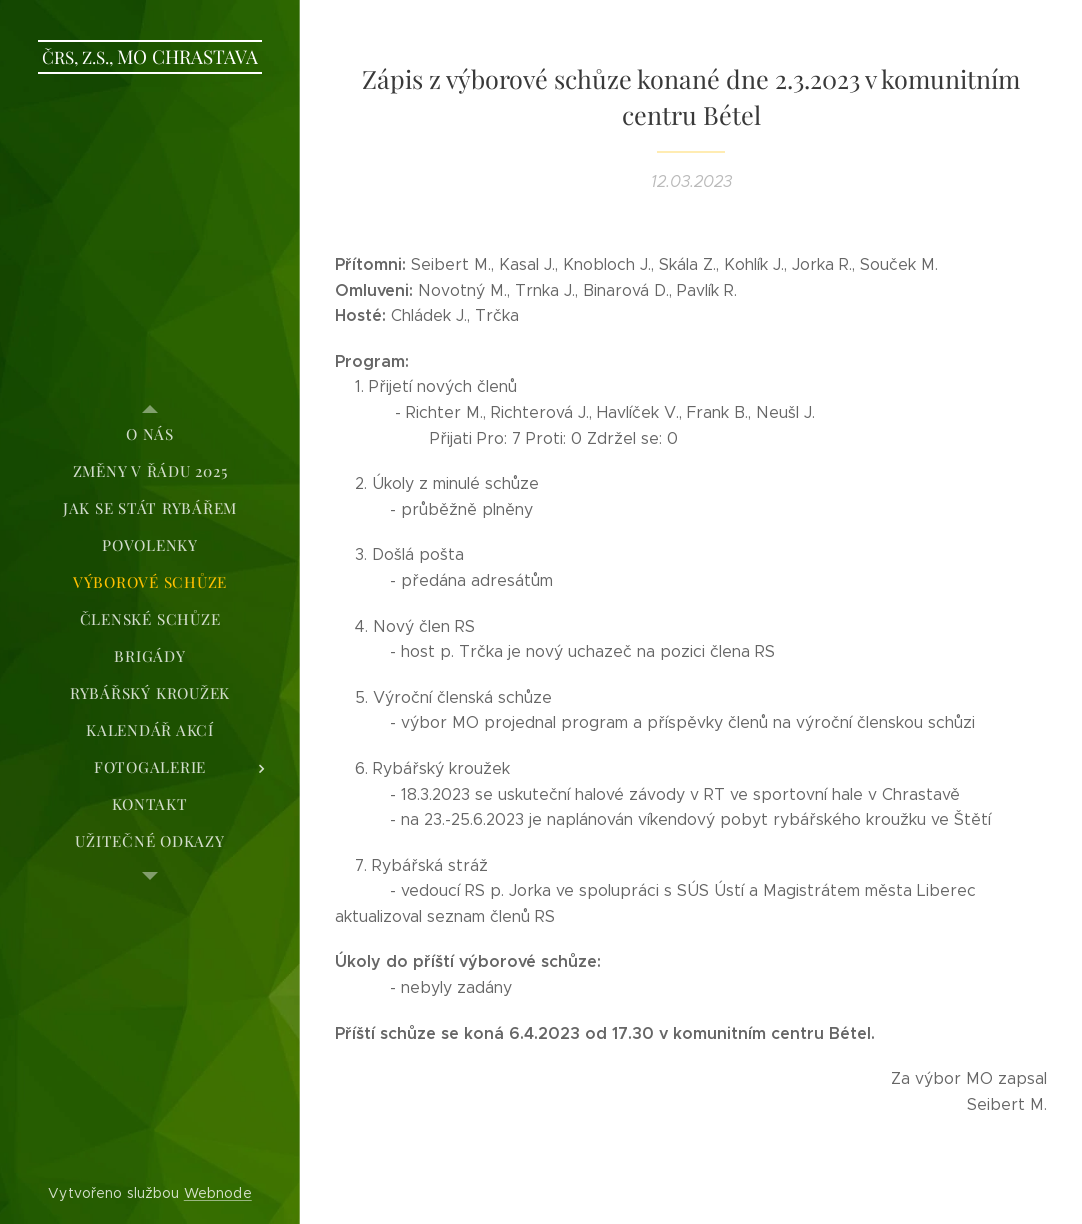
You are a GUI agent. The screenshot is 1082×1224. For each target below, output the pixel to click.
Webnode (218, 1193)
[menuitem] (150, 434)
